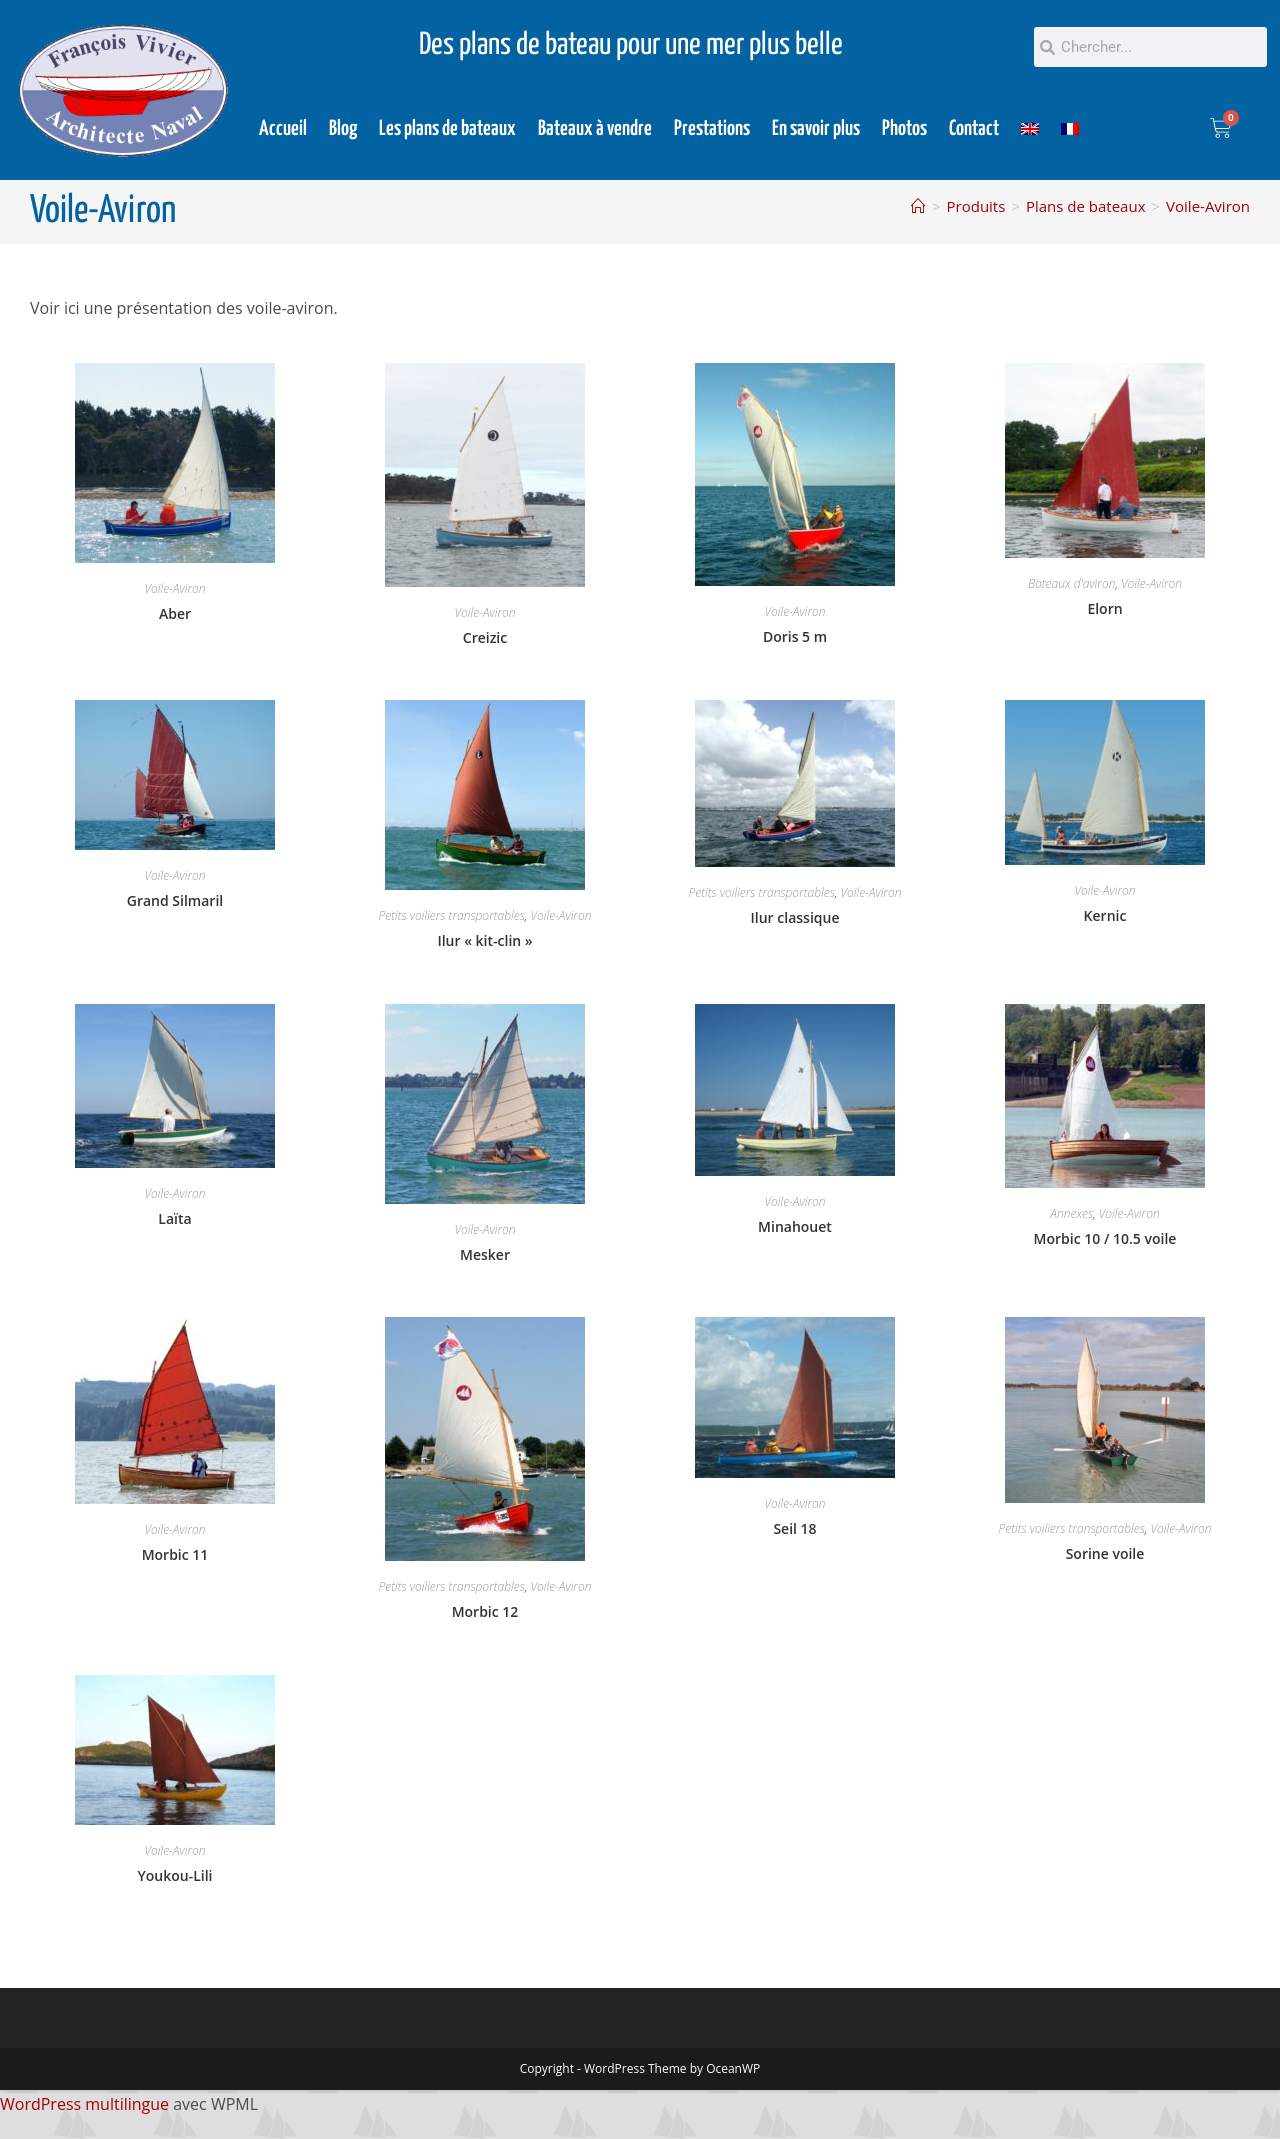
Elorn (1104, 608)
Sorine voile (1105, 1553)
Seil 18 (794, 1528)
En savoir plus (816, 129)
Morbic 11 (175, 1554)
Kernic (1105, 915)
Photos (904, 129)
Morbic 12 (485, 1611)
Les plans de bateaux (447, 129)
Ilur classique (795, 917)
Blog (343, 129)
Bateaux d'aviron (1071, 583)
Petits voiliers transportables (452, 915)
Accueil (283, 129)
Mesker (485, 1254)
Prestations (712, 129)
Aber (175, 613)
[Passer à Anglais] (1030, 129)
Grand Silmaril (175, 900)
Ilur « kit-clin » (484, 940)
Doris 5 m (795, 636)
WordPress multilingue (84, 2104)
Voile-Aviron (1208, 206)
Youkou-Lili (174, 1875)
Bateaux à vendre (595, 129)
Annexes (1071, 1213)
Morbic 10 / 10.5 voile (1105, 1238)
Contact (974, 129)
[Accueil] (918, 206)
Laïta (174, 1218)
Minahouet (795, 1226)
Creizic (485, 637)
